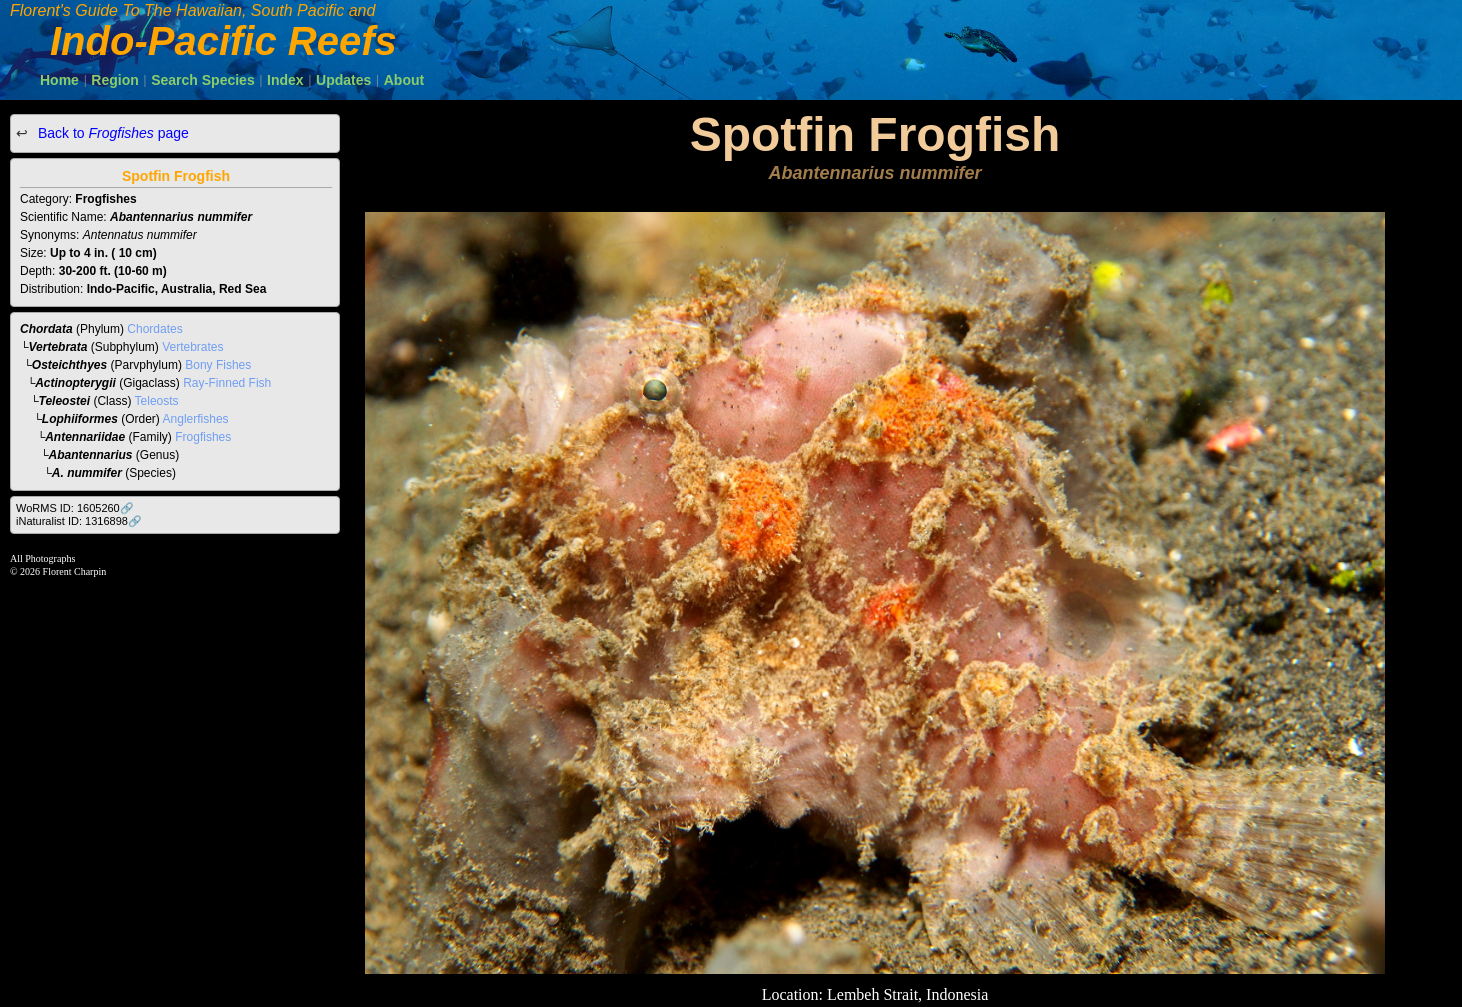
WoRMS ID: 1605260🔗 (75, 508)
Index (285, 80)
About (404, 80)
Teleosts (157, 401)
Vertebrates (192, 347)
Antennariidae (85, 437)
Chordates (154, 329)
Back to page (111, 133)
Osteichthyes (69, 365)
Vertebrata (58, 347)
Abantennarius (91, 455)
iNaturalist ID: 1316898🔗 (79, 521)
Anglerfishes (196, 419)
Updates (343, 80)
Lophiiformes (80, 419)
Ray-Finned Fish (227, 383)
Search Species (203, 80)
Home (59, 80)
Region (114, 80)
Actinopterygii (75, 383)
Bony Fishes (218, 365)
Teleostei (65, 401)
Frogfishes (203, 437)
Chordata (46, 329)
